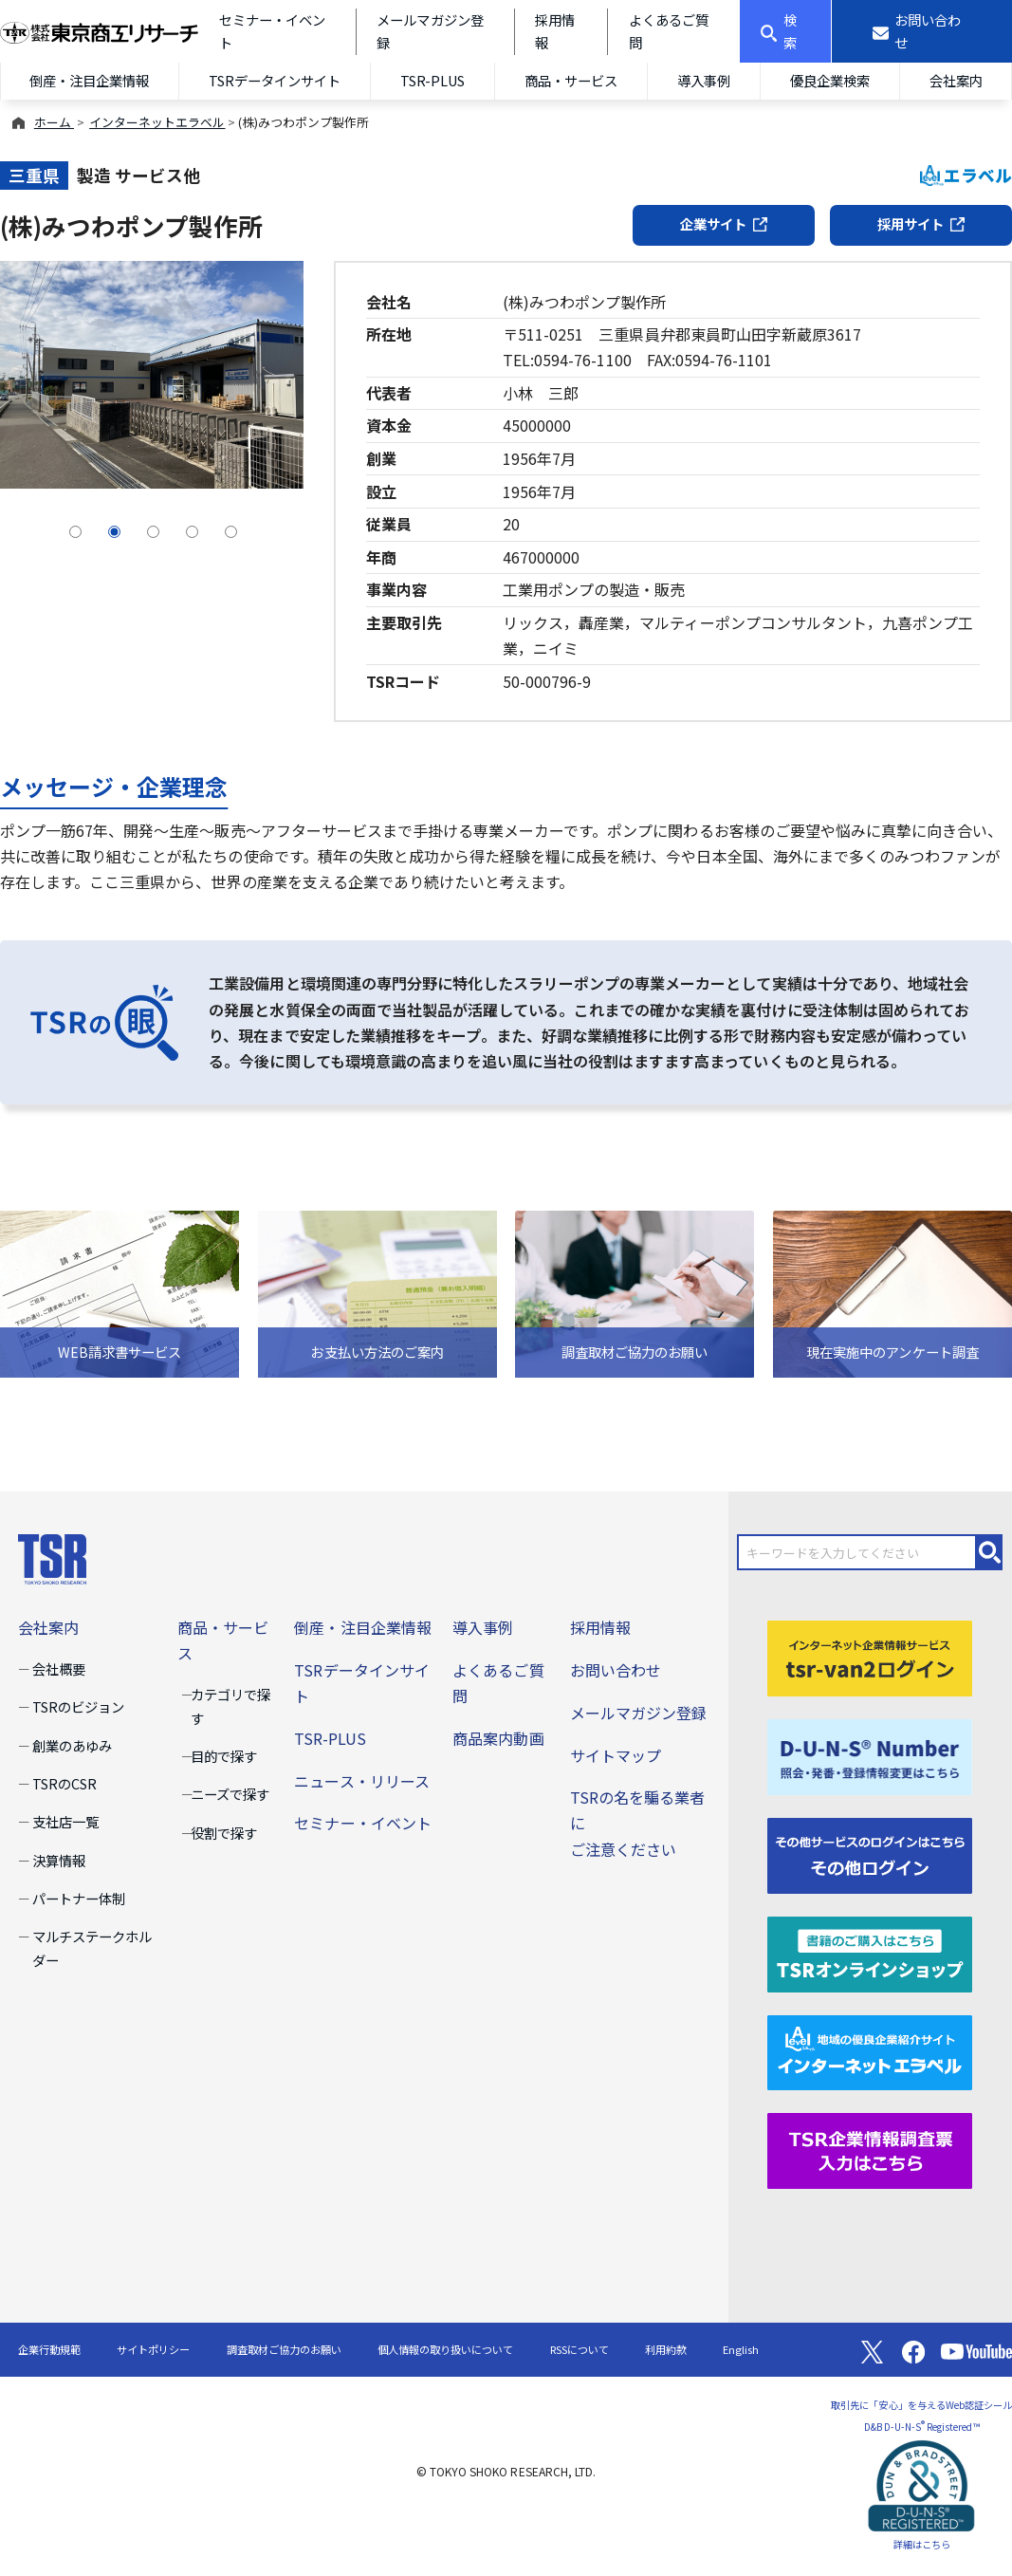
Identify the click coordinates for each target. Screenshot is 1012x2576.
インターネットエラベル (157, 122)
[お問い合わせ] (922, 31)
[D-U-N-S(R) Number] (869, 1754)
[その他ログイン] (869, 1853)
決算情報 (58, 1860)
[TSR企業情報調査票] (869, 2149)
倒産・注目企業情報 (89, 80)
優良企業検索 (830, 80)
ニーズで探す (230, 1794)
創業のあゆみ (72, 1745)
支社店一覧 (65, 1821)
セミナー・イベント (362, 1822)
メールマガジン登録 (638, 1712)
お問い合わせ (615, 1670)
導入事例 (703, 80)
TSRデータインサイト (274, 80)
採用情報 (600, 1627)
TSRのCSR (64, 1783)
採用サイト (921, 223)
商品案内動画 (497, 1738)
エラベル (966, 175)
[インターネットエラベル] (869, 2050)
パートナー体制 (78, 1898)
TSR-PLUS (432, 80)
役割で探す (224, 1833)
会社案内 (956, 80)
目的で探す (224, 1756)
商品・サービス (570, 80)
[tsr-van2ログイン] (869, 1655)
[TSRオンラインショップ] (869, 1951)
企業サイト (723, 223)
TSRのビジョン (78, 1706)
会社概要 (58, 1668)
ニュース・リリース (361, 1781)
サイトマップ (615, 1755)
